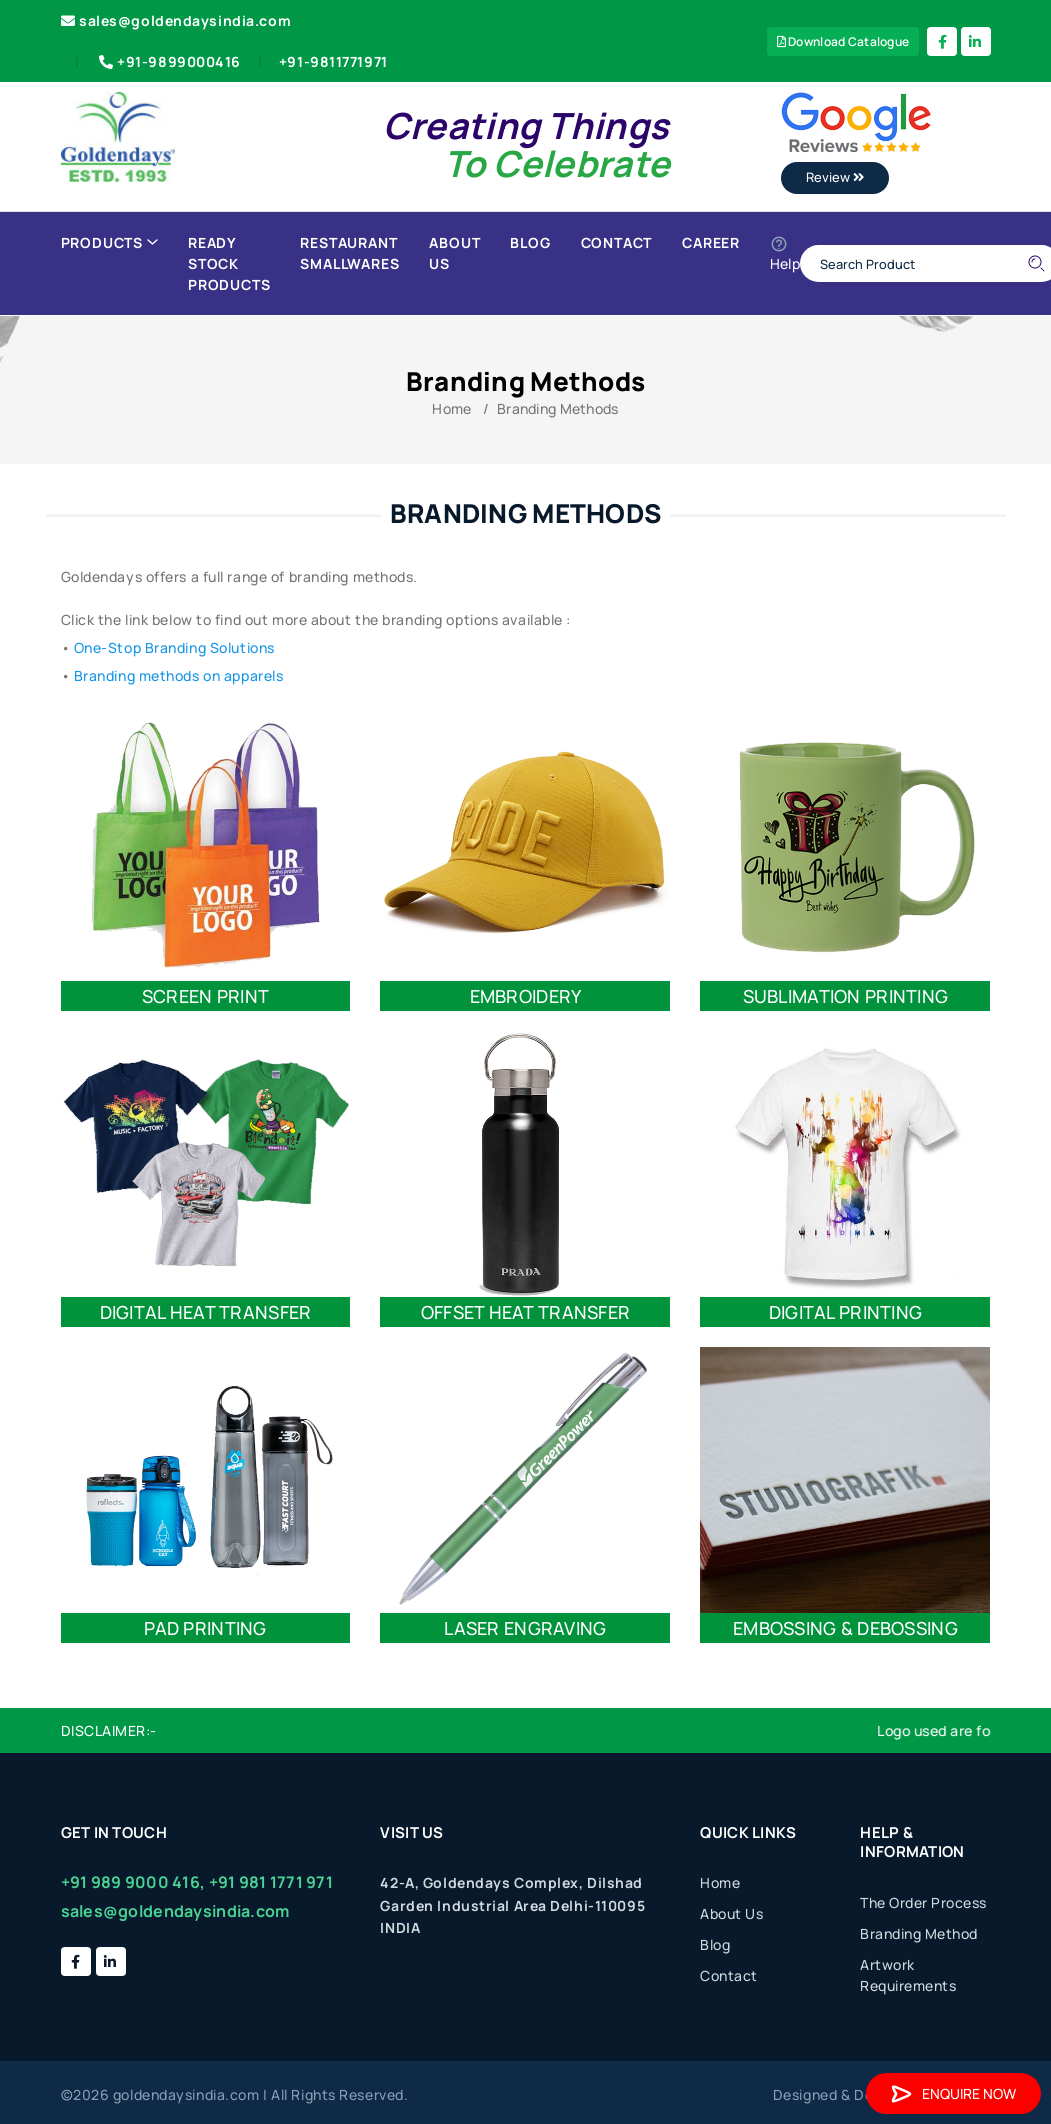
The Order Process (923, 1902)
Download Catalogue (843, 41)
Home (451, 408)
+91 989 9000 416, (133, 1882)
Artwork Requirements (908, 1975)
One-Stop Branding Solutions (174, 647)
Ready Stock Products (229, 263)
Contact (617, 242)
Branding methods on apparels (179, 675)
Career (711, 242)
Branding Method (919, 1933)
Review (835, 177)
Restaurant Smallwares (349, 253)
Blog (530, 242)
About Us (454, 253)
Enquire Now (953, 2093)
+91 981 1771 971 (271, 1882)
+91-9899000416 (168, 61)
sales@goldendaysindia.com (176, 20)
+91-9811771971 (333, 61)
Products (109, 242)
